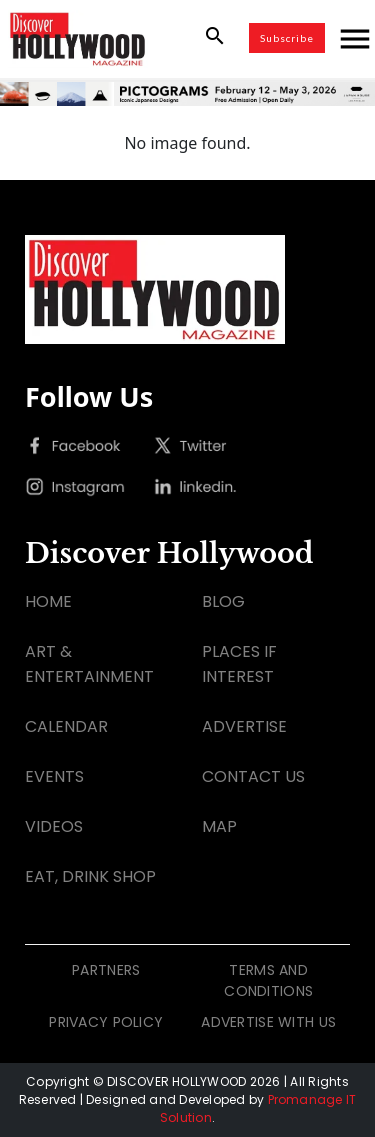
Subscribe (287, 38)
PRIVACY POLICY (106, 1022)
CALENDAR (66, 726)
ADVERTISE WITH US (268, 1022)
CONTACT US (253, 776)
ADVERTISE (244, 726)
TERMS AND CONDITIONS (268, 980)
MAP (219, 826)
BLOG (223, 601)
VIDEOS (54, 826)
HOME (48, 601)
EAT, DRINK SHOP (90, 876)
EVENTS (54, 776)
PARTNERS (106, 970)
